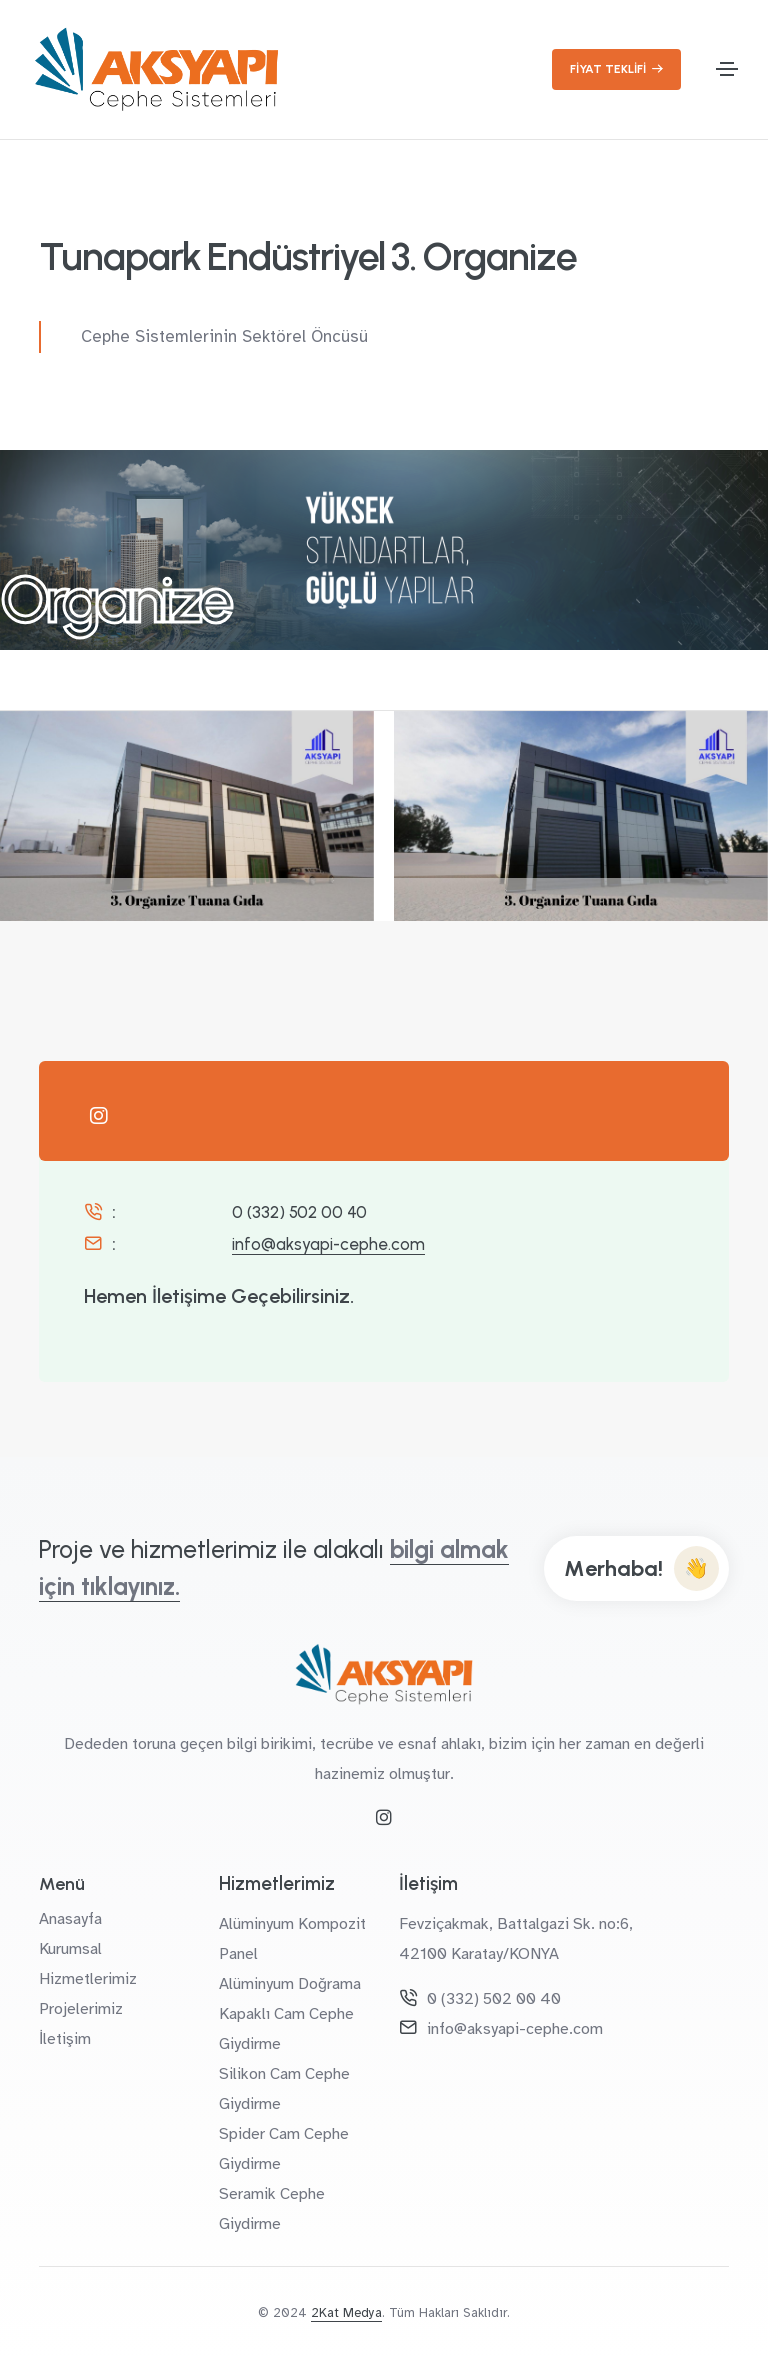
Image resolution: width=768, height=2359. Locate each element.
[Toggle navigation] (727, 69)
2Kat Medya (346, 2313)
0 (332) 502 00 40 (299, 1212)
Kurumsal (70, 1949)
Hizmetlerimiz (88, 1979)
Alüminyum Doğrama (290, 1984)
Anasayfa (70, 1919)
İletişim (65, 2039)
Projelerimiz (81, 2009)
